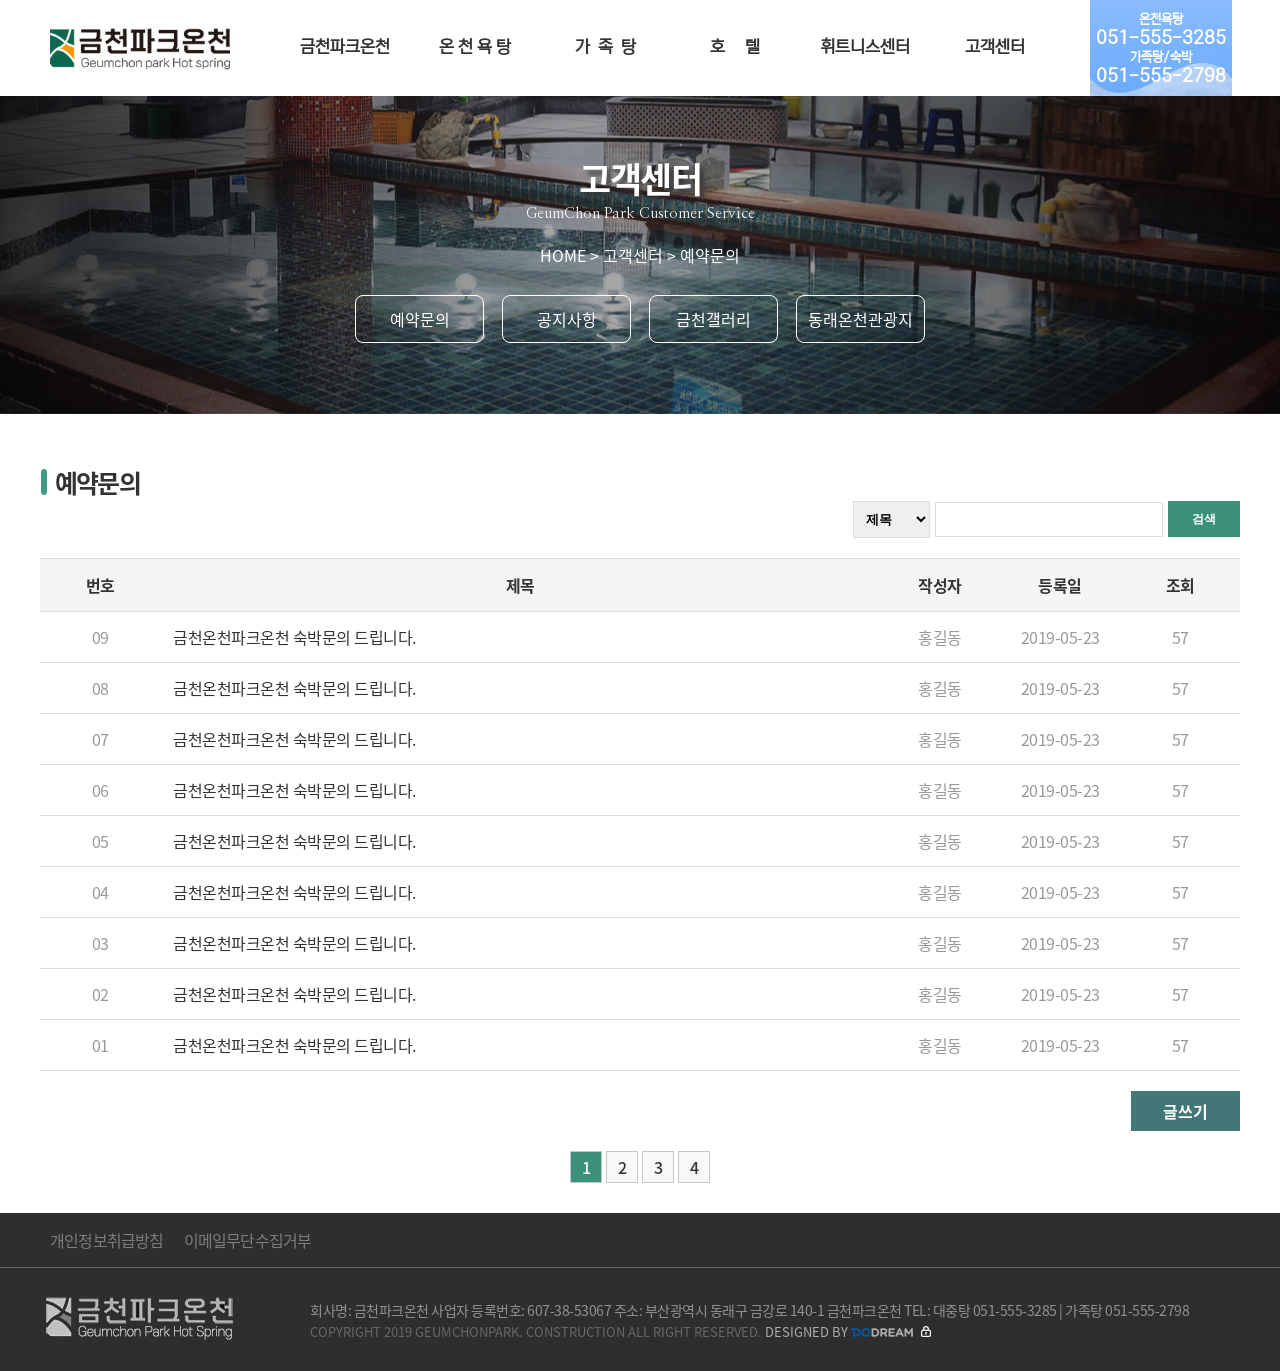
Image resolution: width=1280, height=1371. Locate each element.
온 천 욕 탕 (475, 47)
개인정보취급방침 (107, 1240)
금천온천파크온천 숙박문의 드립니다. (294, 637)
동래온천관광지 (860, 319)
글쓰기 (1185, 1111)
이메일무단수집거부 (248, 1240)
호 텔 (735, 47)
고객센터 (995, 47)
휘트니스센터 (865, 47)
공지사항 (567, 319)
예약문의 (420, 319)
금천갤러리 (713, 319)
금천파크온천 (345, 47)
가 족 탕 (605, 47)
